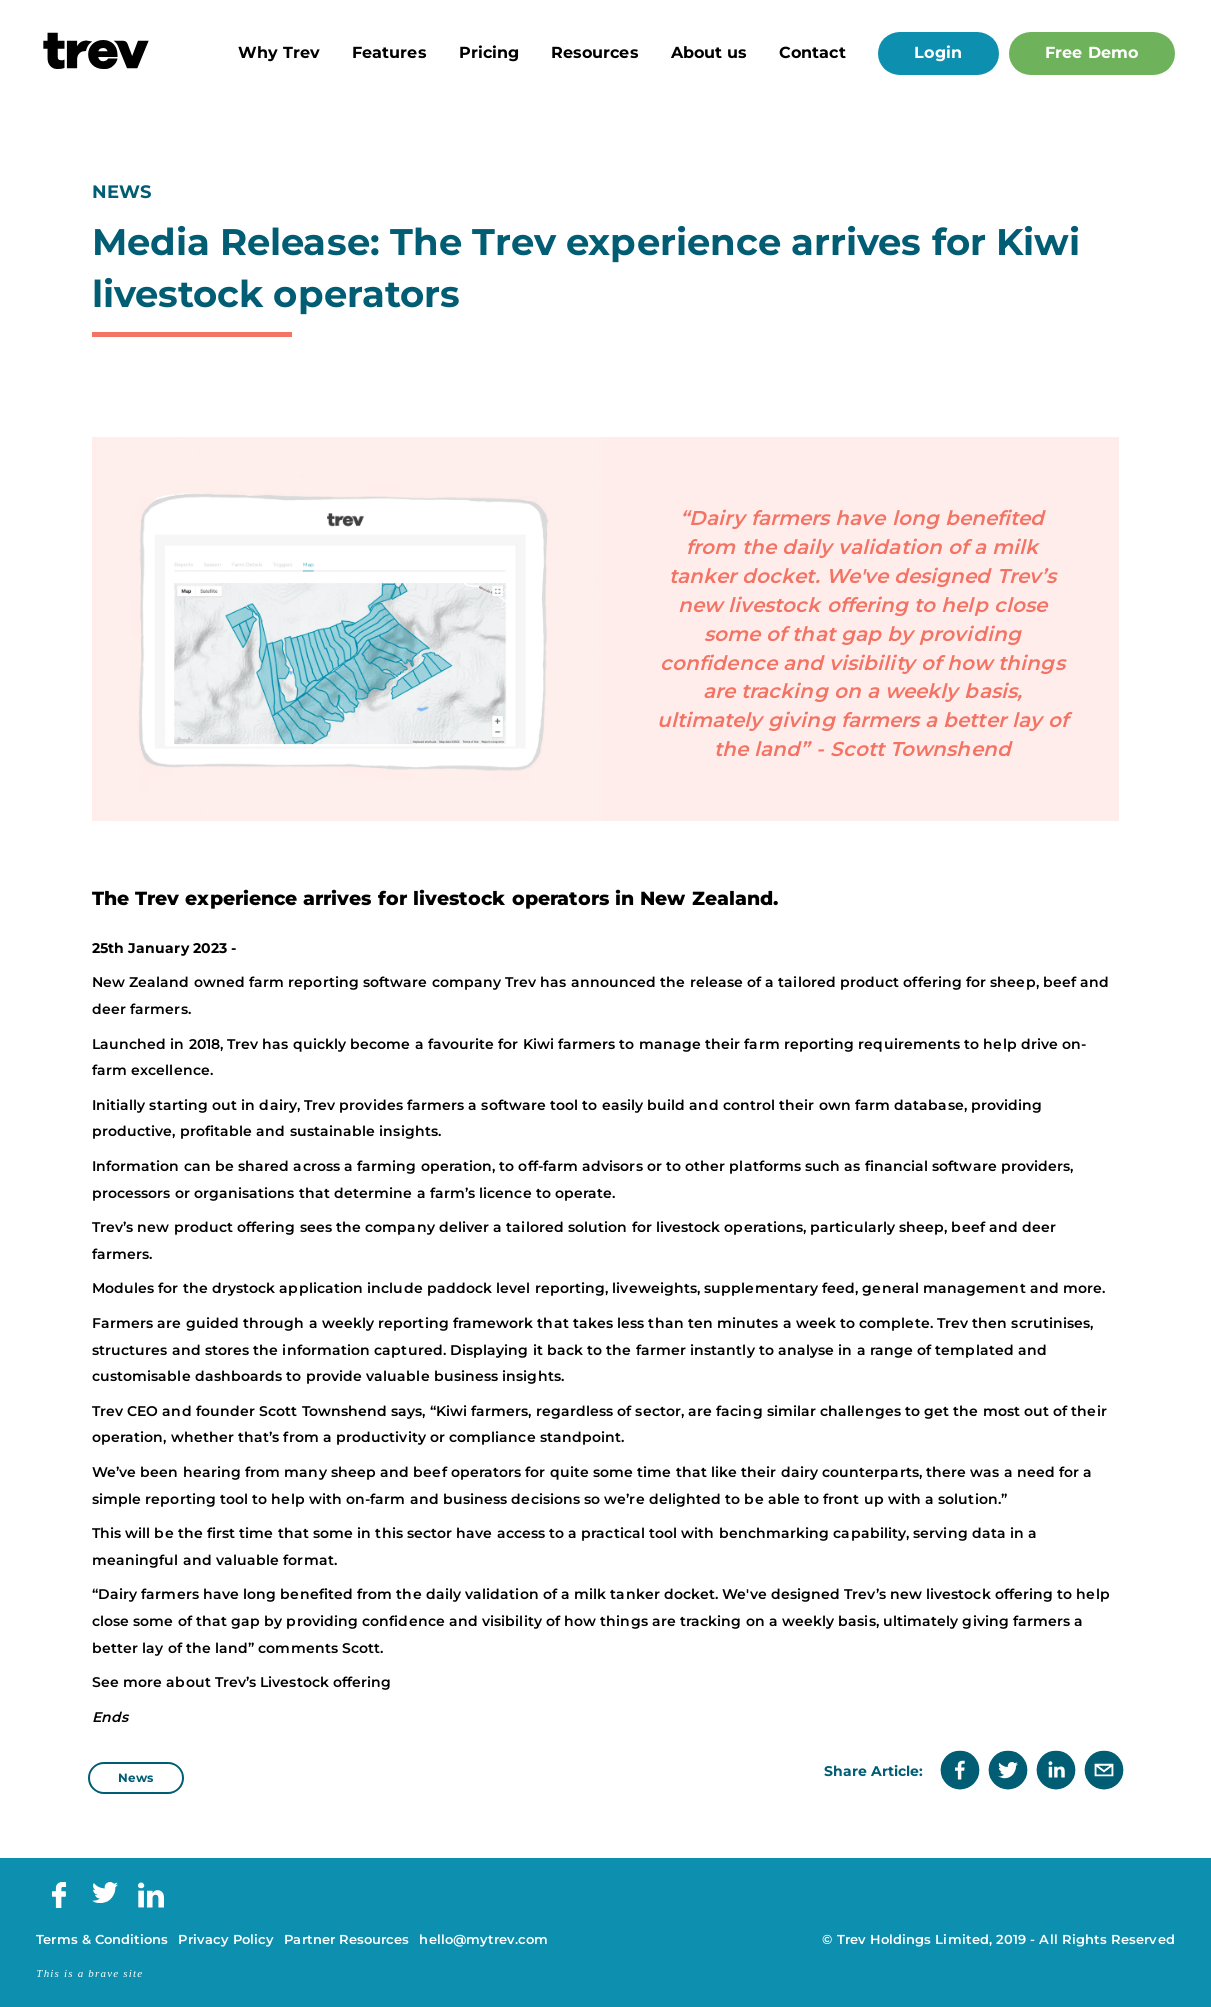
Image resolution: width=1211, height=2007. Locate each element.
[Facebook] (59, 1903)
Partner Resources (346, 1939)
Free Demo (1091, 52)
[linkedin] (1056, 1772)
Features (389, 53)
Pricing (489, 53)
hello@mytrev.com (483, 1939)
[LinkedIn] (151, 1903)
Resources (595, 53)
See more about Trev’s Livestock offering (242, 1682)
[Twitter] (105, 1898)
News (135, 1777)
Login (937, 52)
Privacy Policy (226, 1939)
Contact (812, 53)
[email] (1104, 1772)
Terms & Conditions (102, 1939)
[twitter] (1008, 1772)
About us (709, 53)
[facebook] (960, 1772)
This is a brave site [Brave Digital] (89, 1973)
